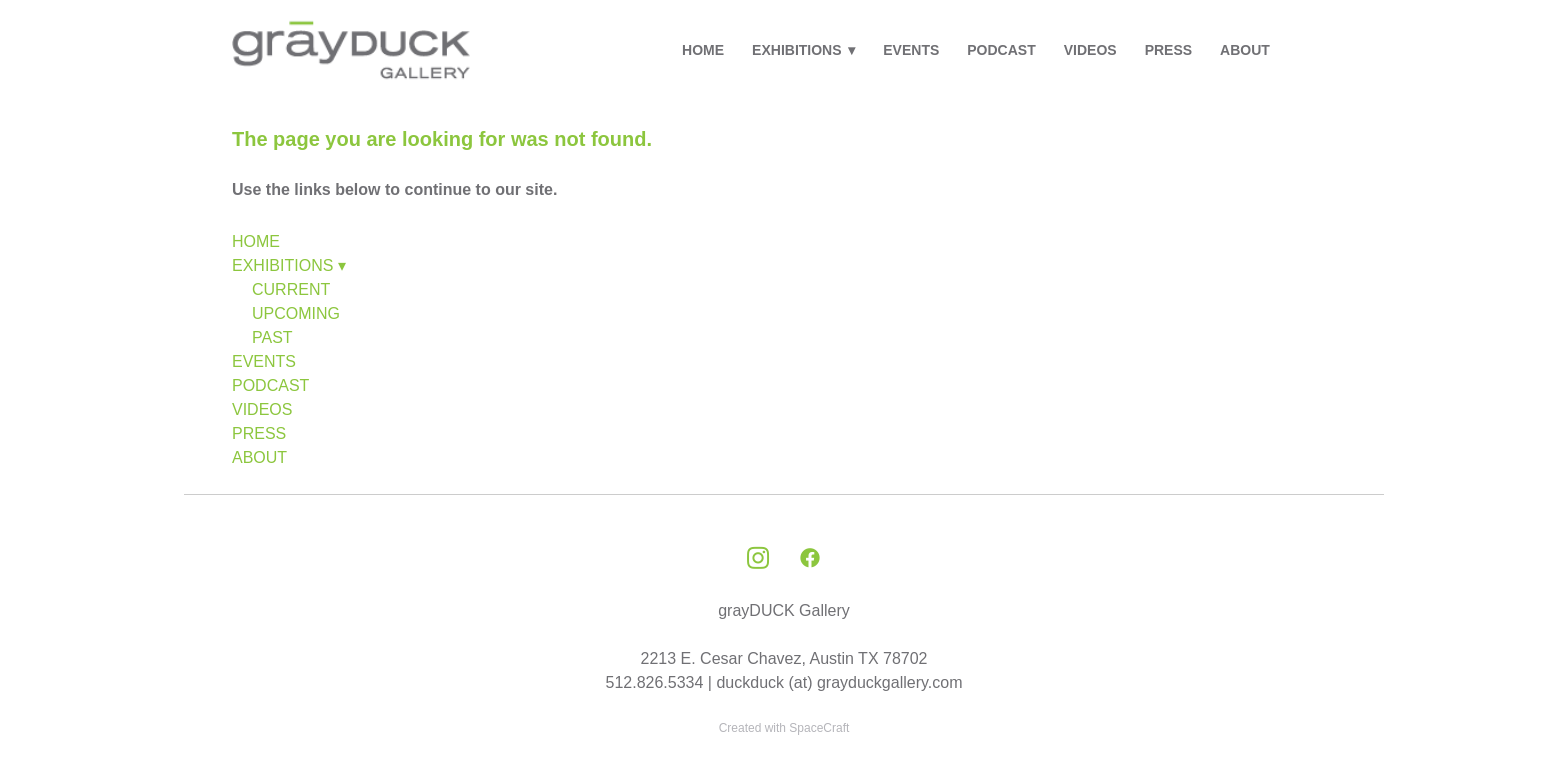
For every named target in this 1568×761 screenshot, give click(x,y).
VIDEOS (1090, 50)
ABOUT (1245, 50)
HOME (703, 50)
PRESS (1168, 50)
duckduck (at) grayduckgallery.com (839, 682)
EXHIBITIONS (803, 50)
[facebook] (810, 559)
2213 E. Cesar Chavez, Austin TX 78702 (784, 658)
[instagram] (758, 559)
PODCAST (1001, 50)
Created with (784, 728)
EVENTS (911, 50)
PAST (272, 337)
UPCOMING (296, 313)
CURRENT (291, 289)
